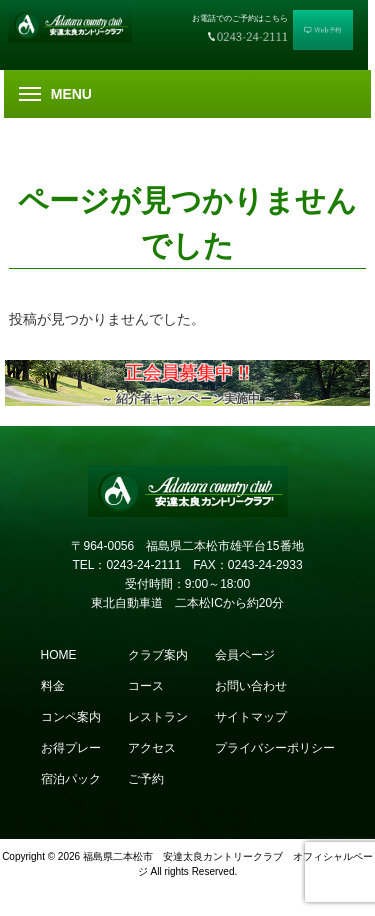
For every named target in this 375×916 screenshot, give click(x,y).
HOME (59, 655)
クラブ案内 (158, 655)
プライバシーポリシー (275, 748)
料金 (53, 686)
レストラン (158, 717)
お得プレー (71, 748)
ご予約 (146, 779)
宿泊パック (71, 779)
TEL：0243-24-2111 (126, 565)
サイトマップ (251, 717)
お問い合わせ (251, 686)
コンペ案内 (71, 717)
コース (146, 686)
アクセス (152, 748)
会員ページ (245, 655)
